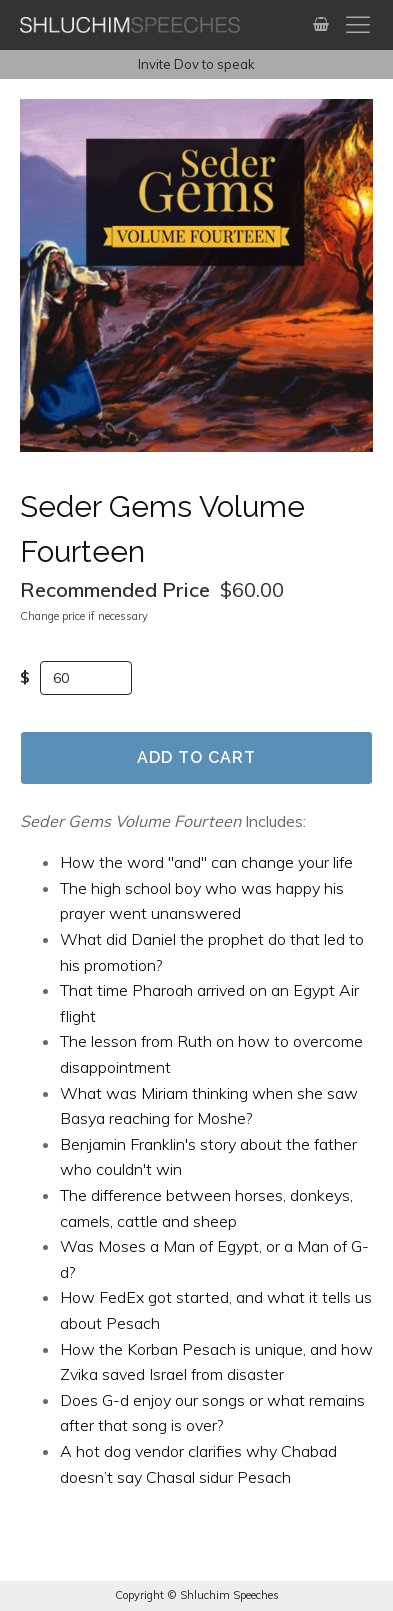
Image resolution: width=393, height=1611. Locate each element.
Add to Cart (196, 757)
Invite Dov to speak (196, 64)
